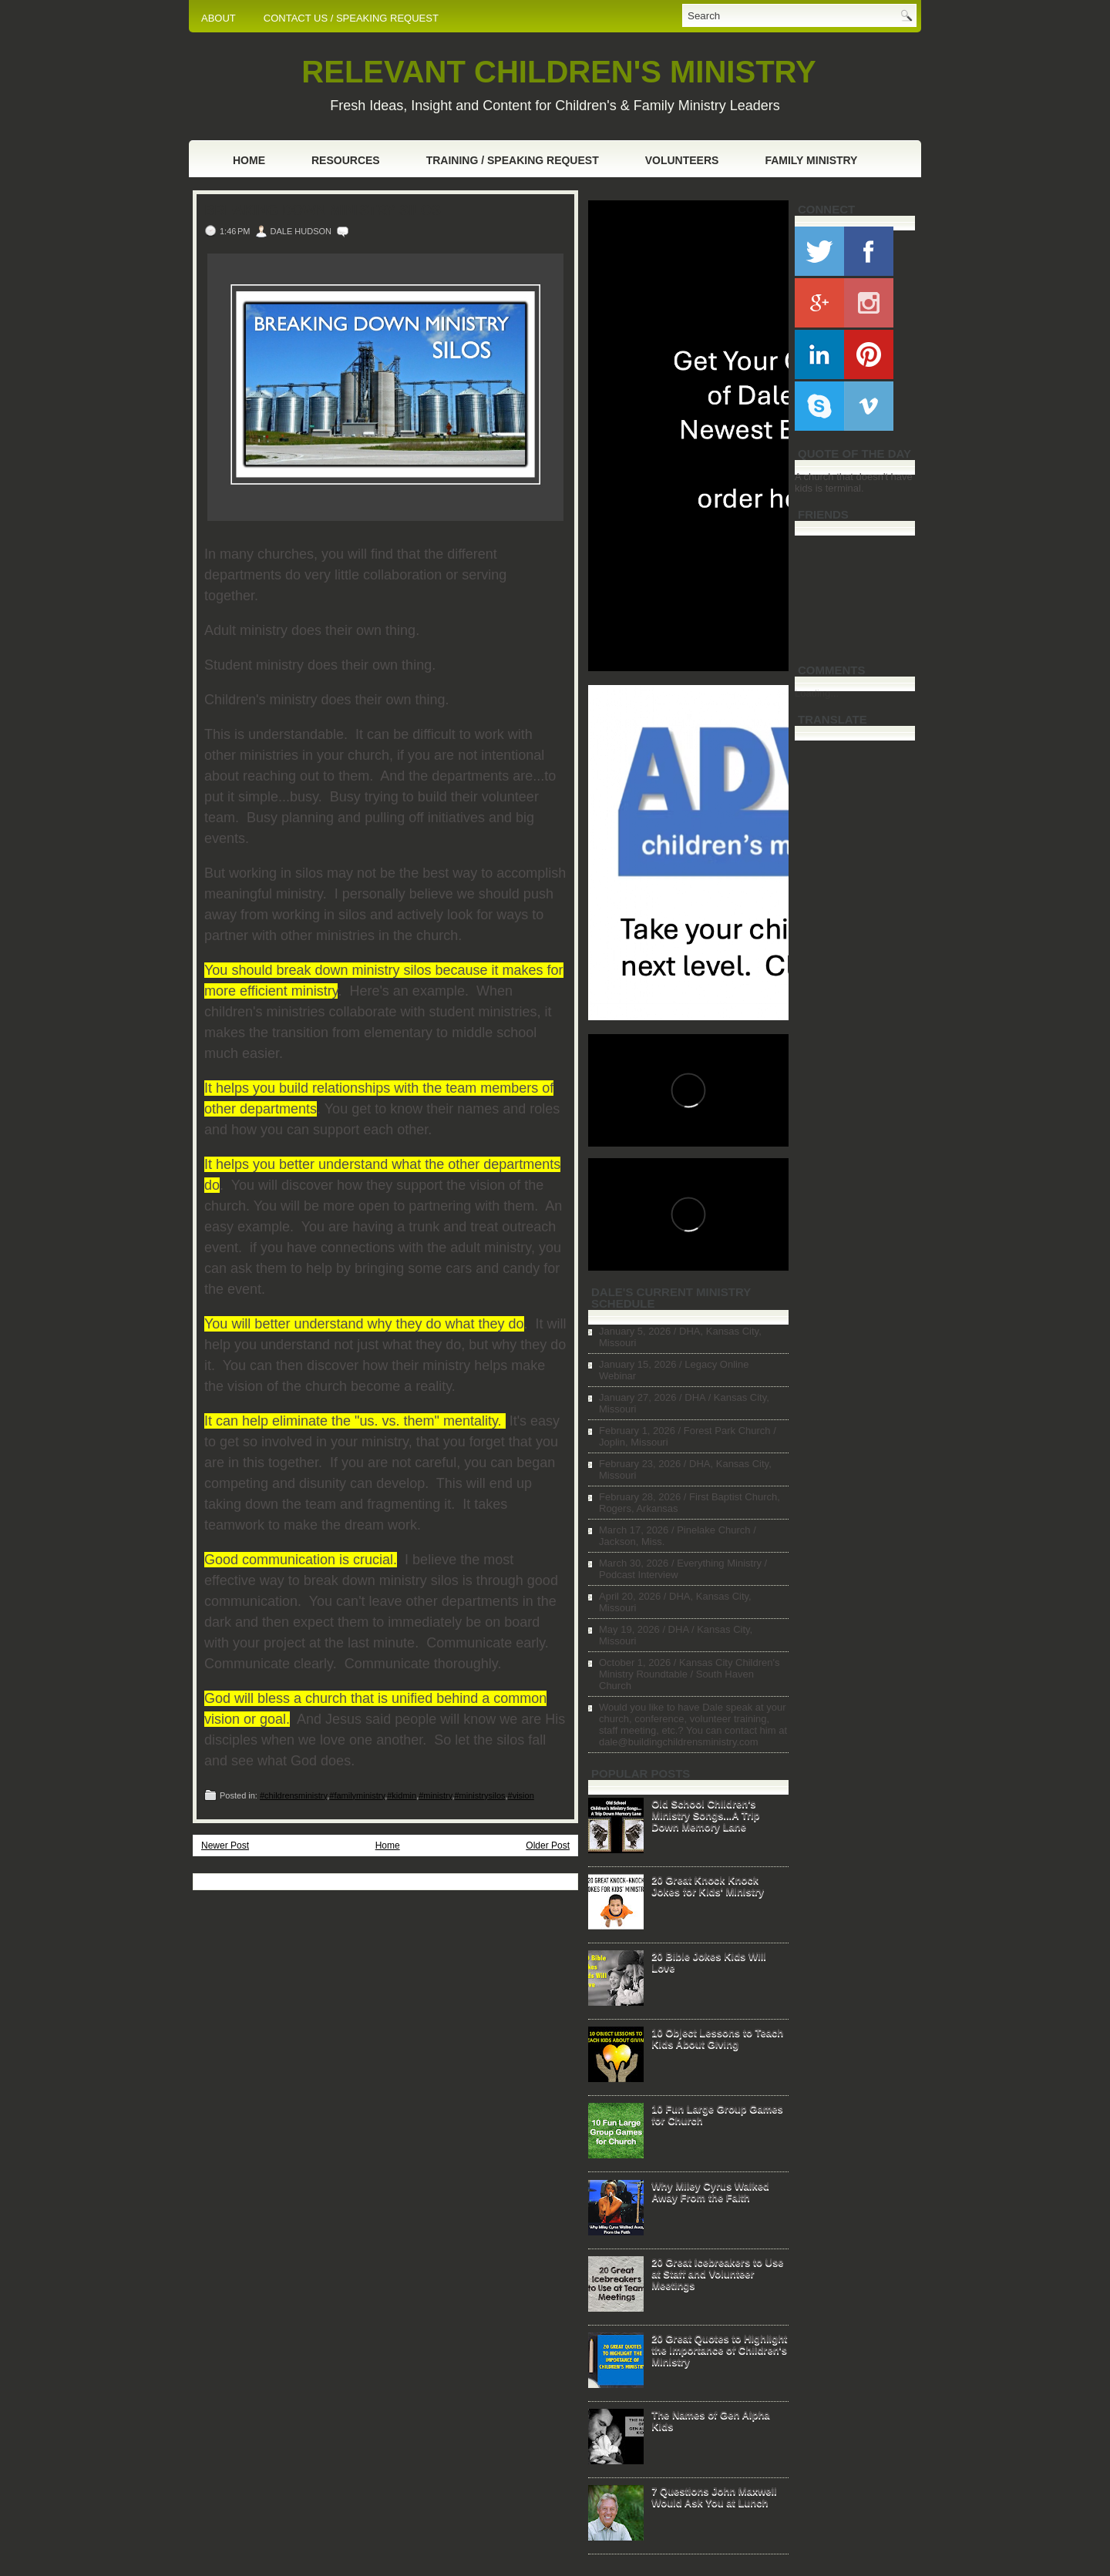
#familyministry (357, 1795)
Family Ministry (811, 160)
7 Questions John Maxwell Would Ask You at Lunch (714, 2496)
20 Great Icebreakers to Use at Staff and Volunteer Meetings (717, 2273)
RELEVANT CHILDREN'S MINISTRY (558, 72)
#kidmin (401, 1795)
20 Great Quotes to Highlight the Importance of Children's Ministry (719, 2350)
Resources (345, 160)
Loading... (817, 693)
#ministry (435, 1795)
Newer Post (225, 1845)
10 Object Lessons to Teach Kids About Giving (717, 2038)
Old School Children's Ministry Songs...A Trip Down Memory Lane (705, 1815)
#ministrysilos (479, 1795)
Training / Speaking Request (512, 160)
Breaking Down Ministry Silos (322, 210)
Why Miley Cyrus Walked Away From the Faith (710, 2191)
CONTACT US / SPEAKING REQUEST (351, 18)
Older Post (548, 1845)
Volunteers (682, 160)
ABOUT (218, 18)
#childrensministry (293, 1795)
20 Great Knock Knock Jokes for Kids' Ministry (707, 1885)
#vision (521, 1795)
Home (249, 160)
